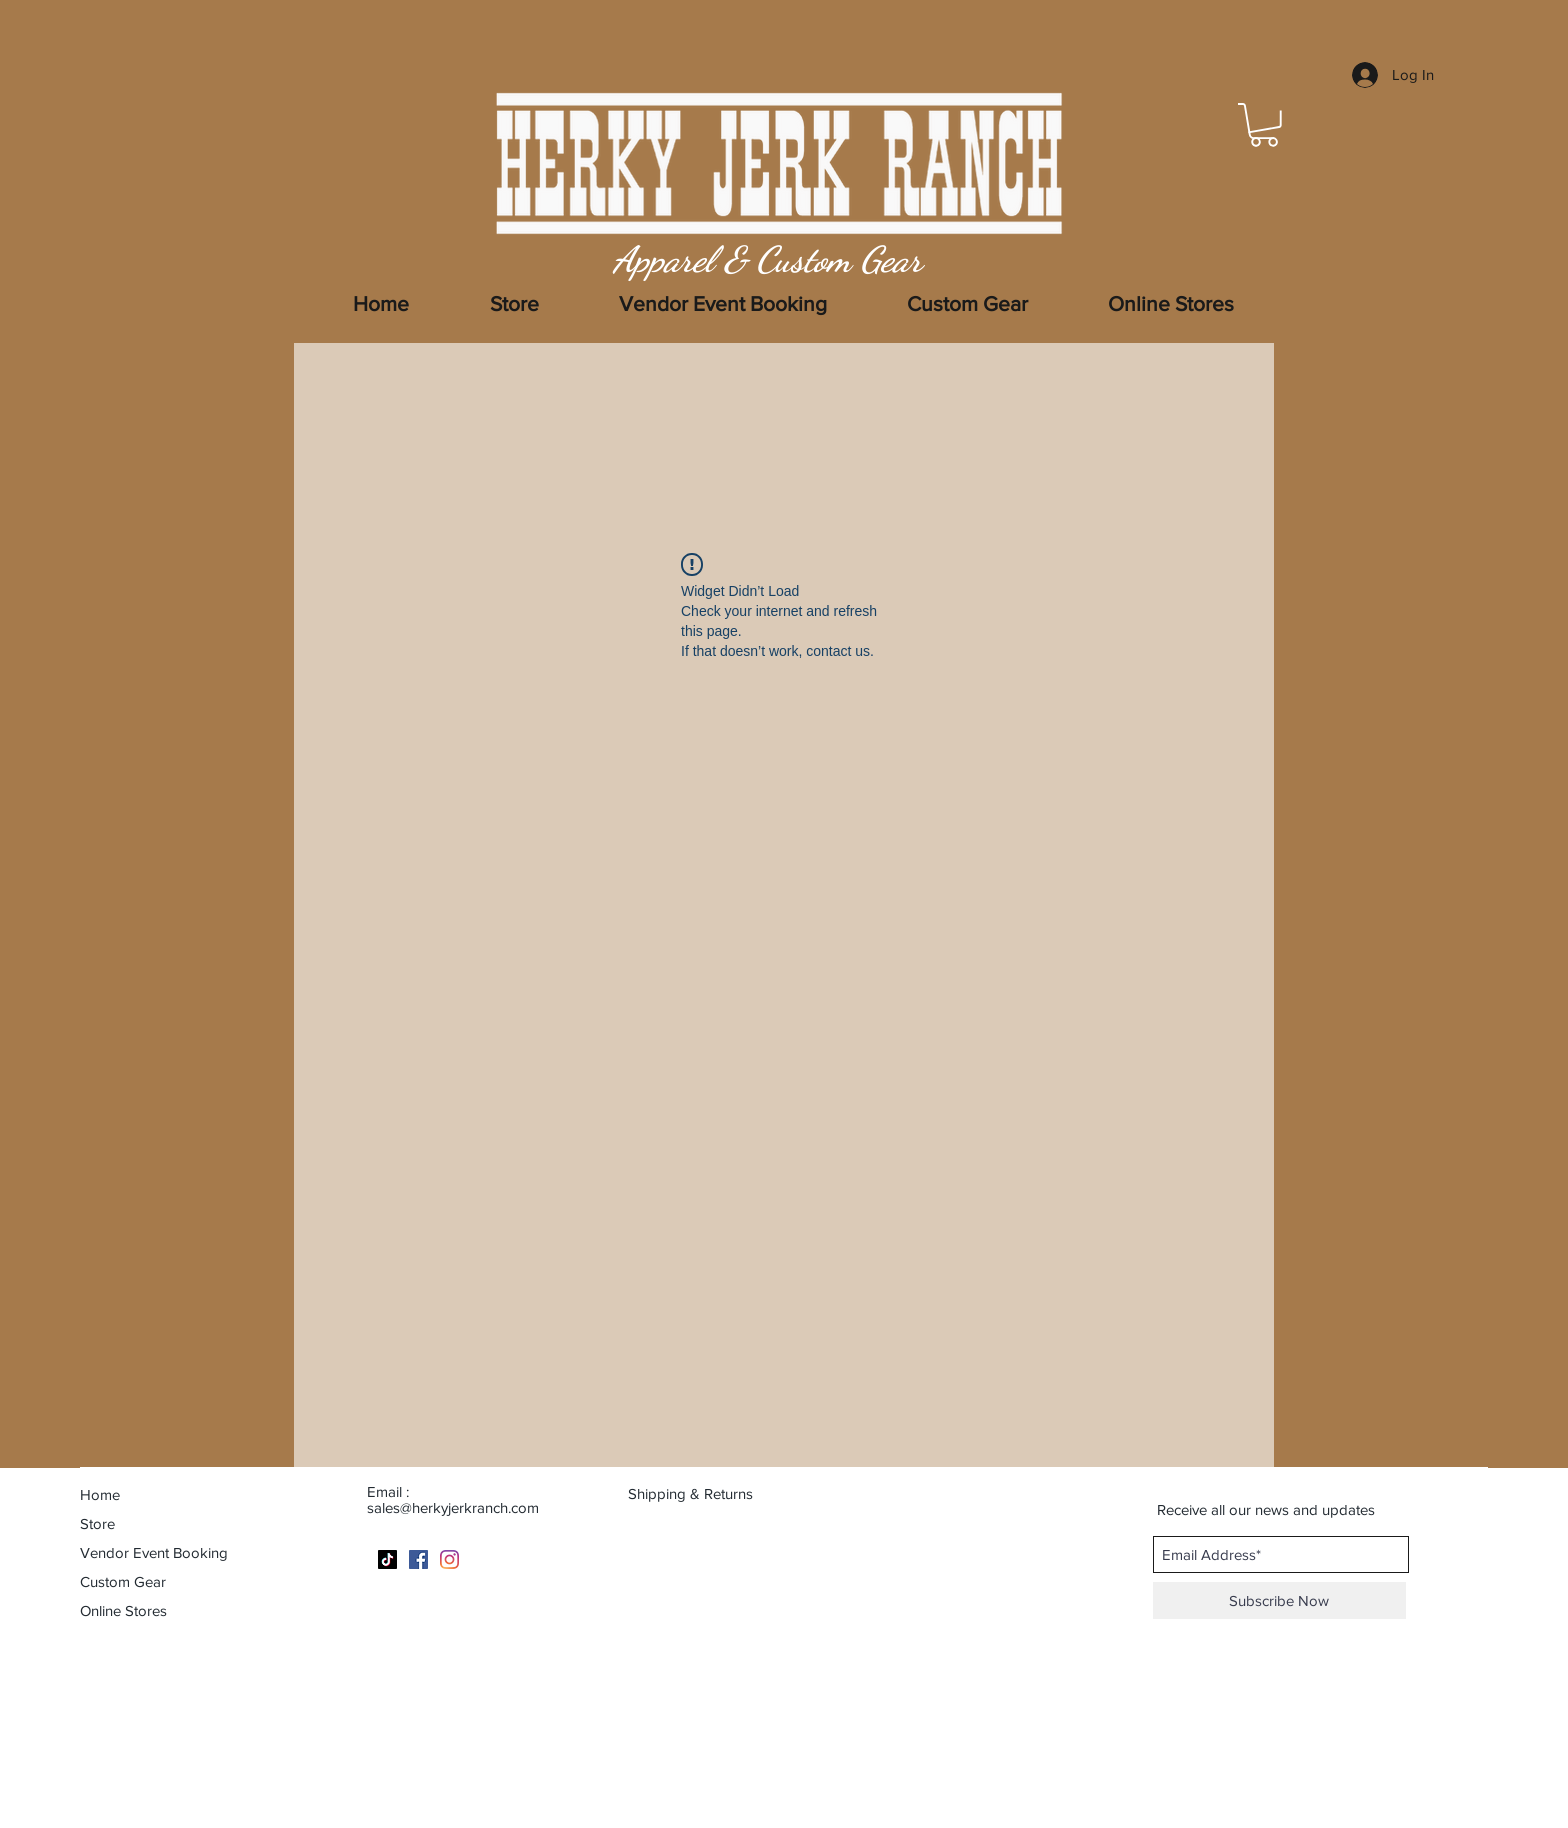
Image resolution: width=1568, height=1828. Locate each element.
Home (100, 1494)
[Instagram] (449, 1559)
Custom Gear (123, 1581)
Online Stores (123, 1610)
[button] (1264, 125)
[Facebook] (418, 1559)
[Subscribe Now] (1279, 1600)
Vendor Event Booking (154, 1552)
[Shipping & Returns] (703, 1493)
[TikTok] (387, 1559)
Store (97, 1523)
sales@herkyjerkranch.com (453, 1507)
